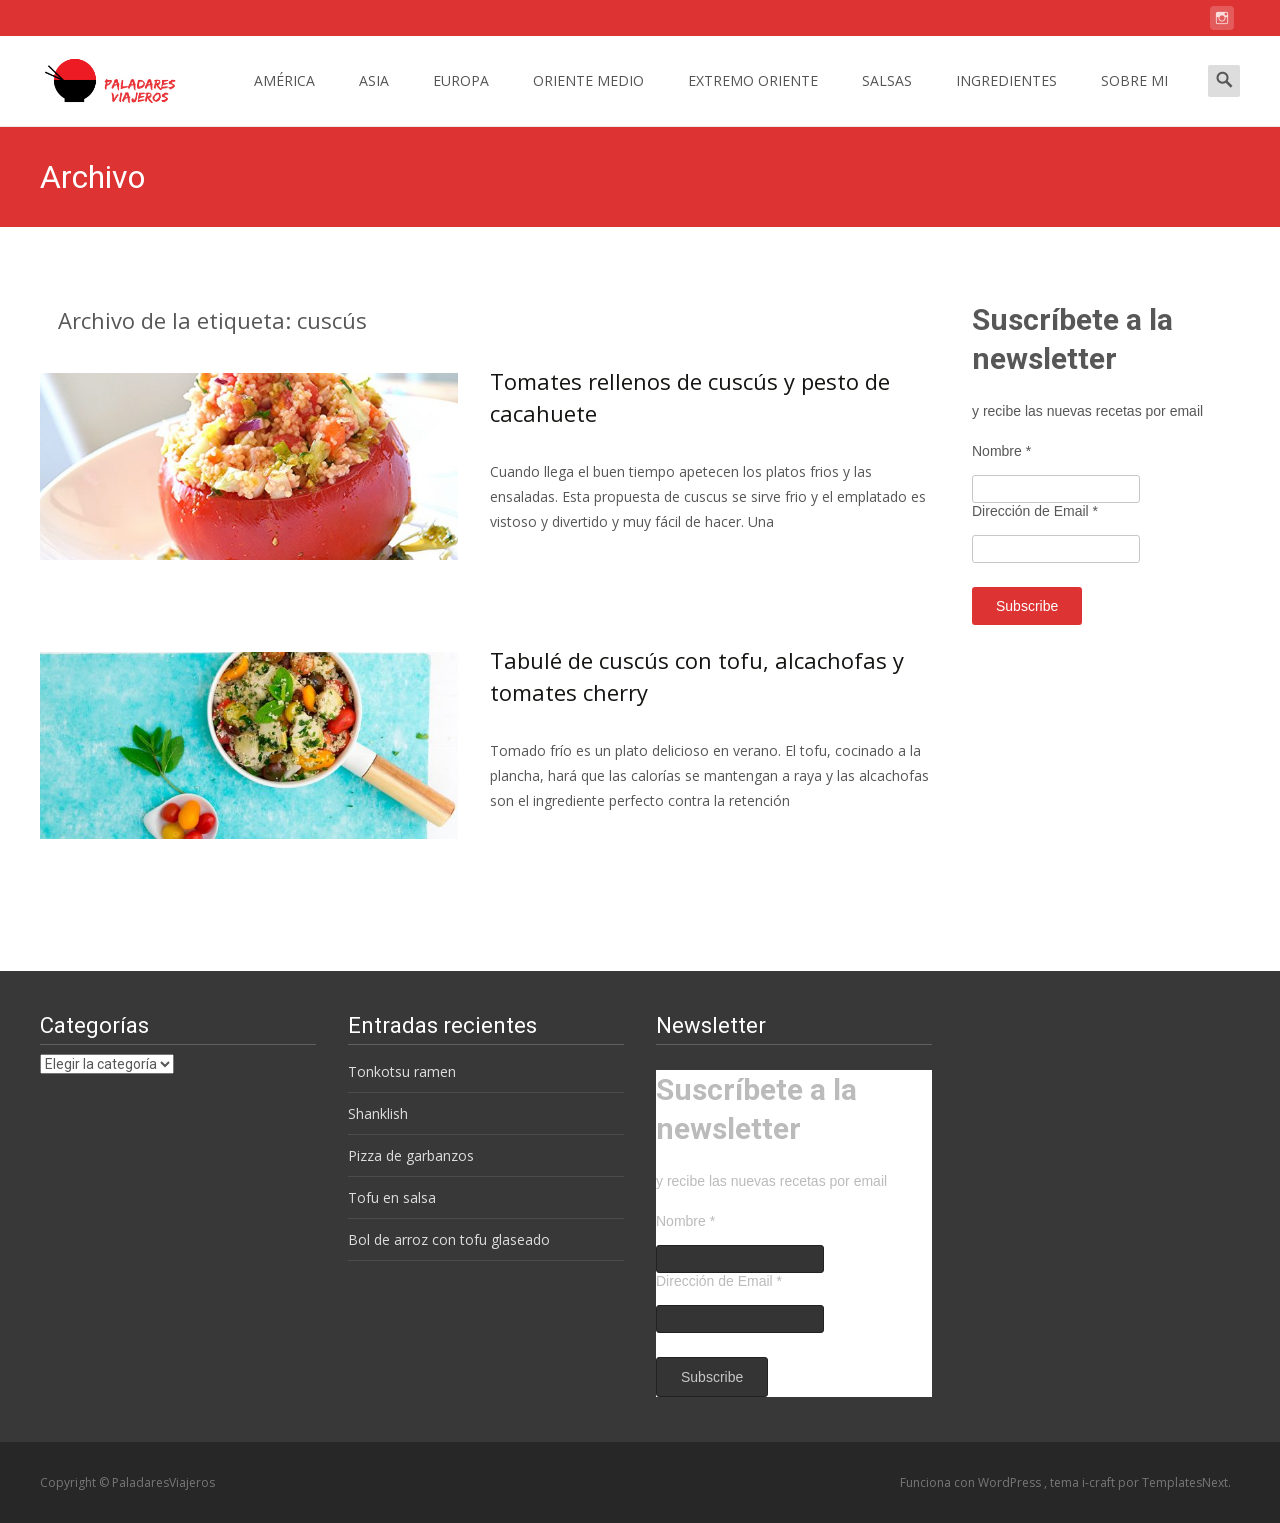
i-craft (1100, 1482)
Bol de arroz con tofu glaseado (449, 1239)
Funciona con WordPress (972, 1482)
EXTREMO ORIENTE (753, 98)
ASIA (374, 98)
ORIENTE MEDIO (588, 98)
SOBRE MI (1134, 98)
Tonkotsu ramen (402, 1071)
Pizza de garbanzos (411, 1155)
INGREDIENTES (1006, 98)
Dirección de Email (1035, 511)
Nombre (1001, 451)
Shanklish (378, 1113)
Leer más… (529, 559)
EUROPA (461, 98)
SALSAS (887, 98)
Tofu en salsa (392, 1197)
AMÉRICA (284, 98)
